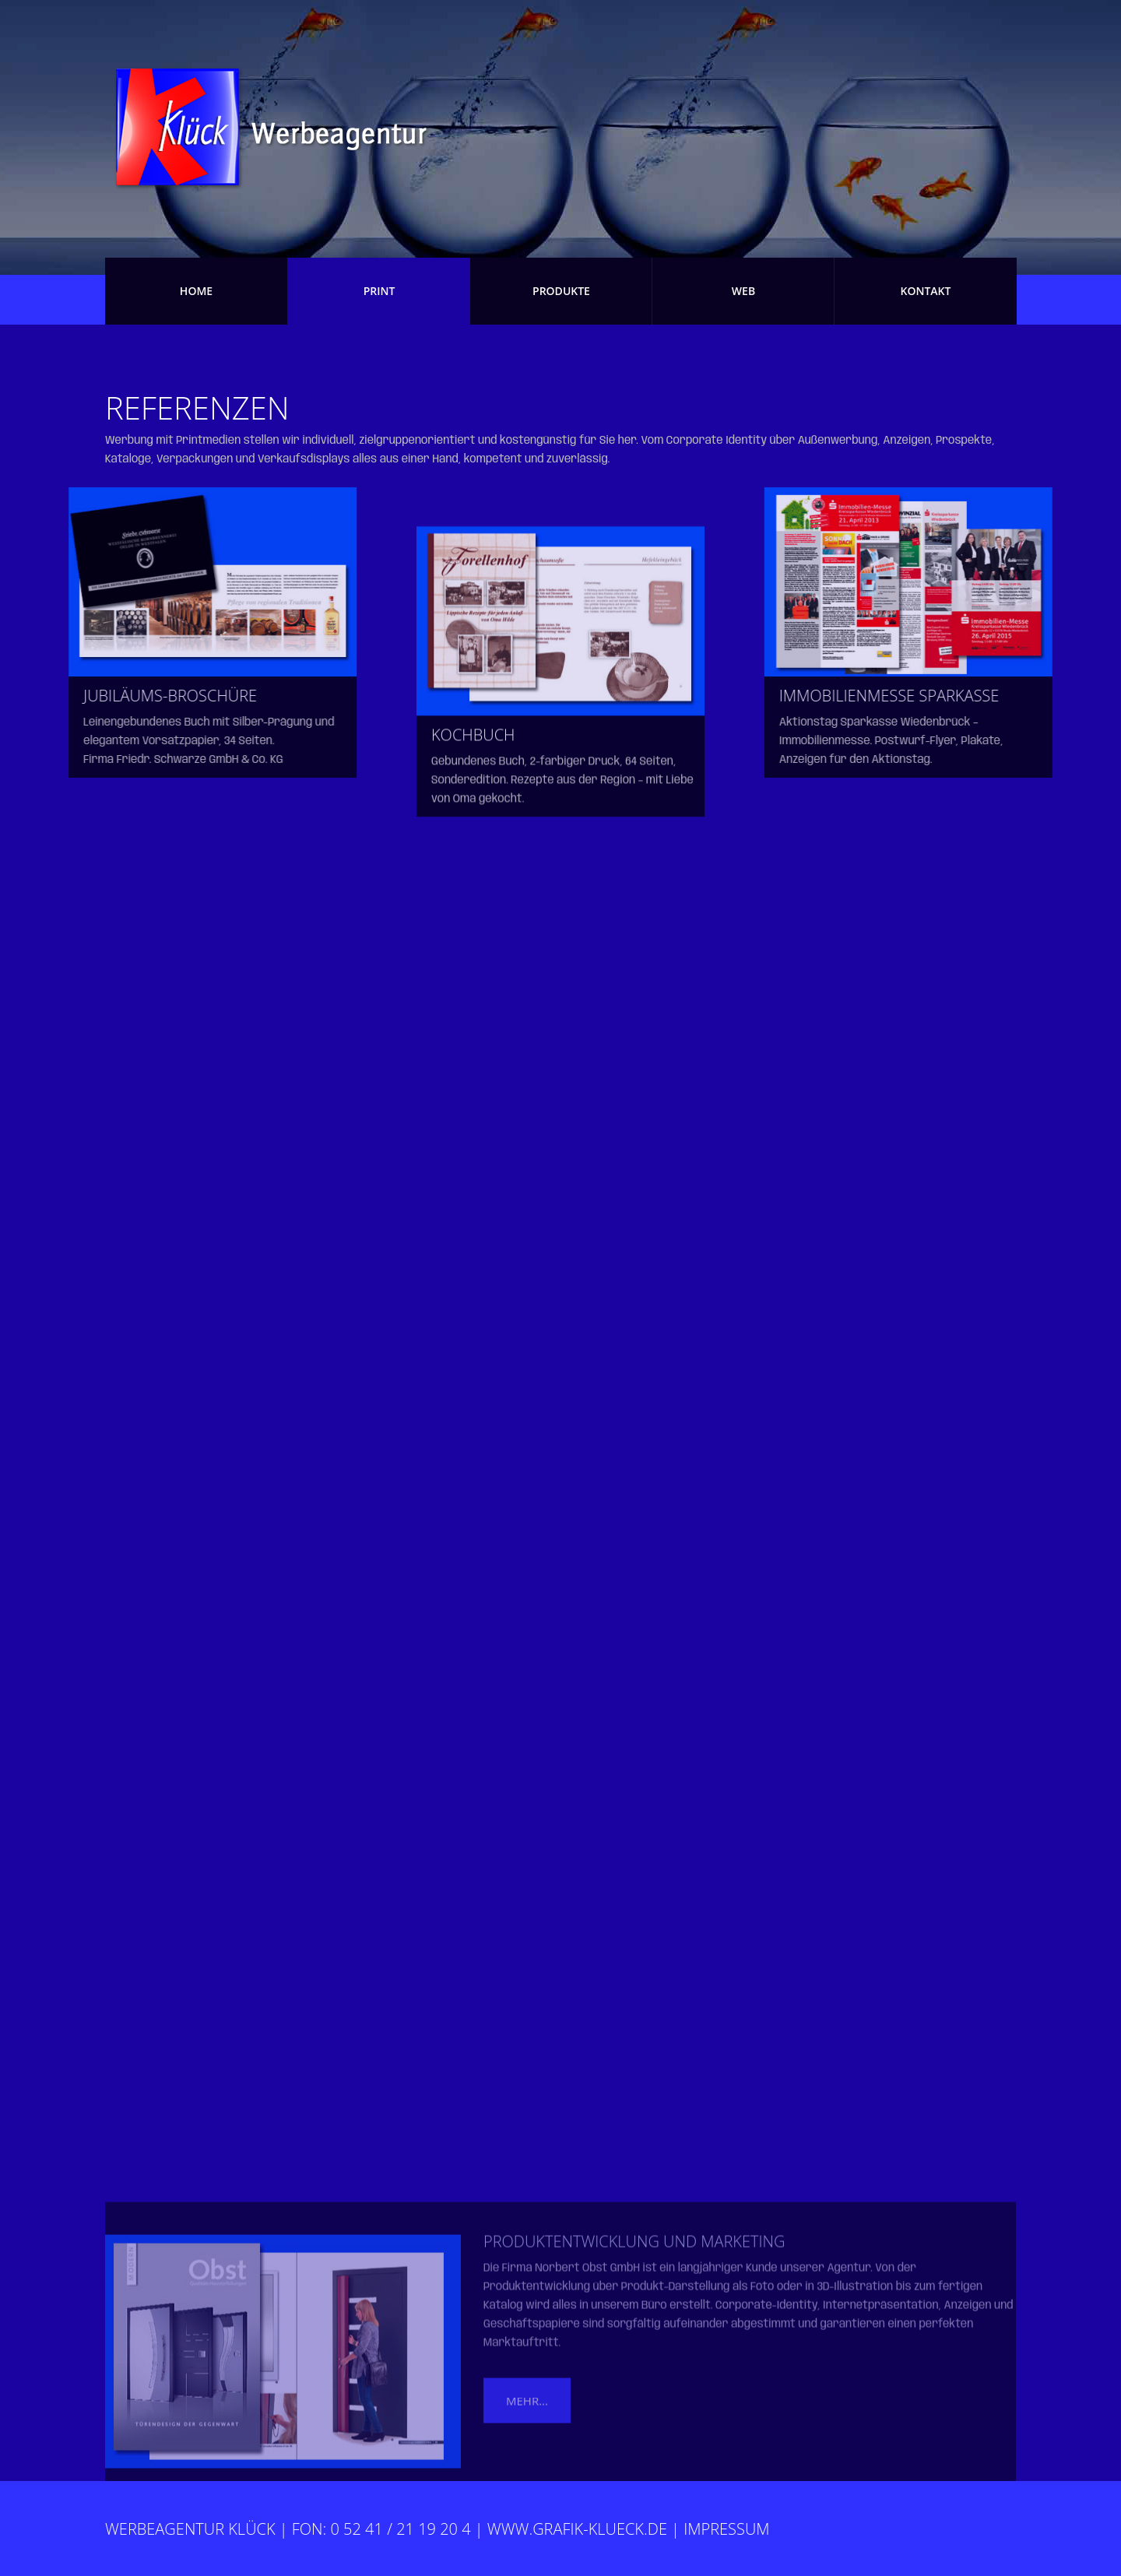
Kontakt (926, 290)
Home (196, 290)
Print (379, 290)
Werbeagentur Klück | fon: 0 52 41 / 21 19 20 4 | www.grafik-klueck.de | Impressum (437, 2528)
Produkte (561, 290)
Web (743, 290)
